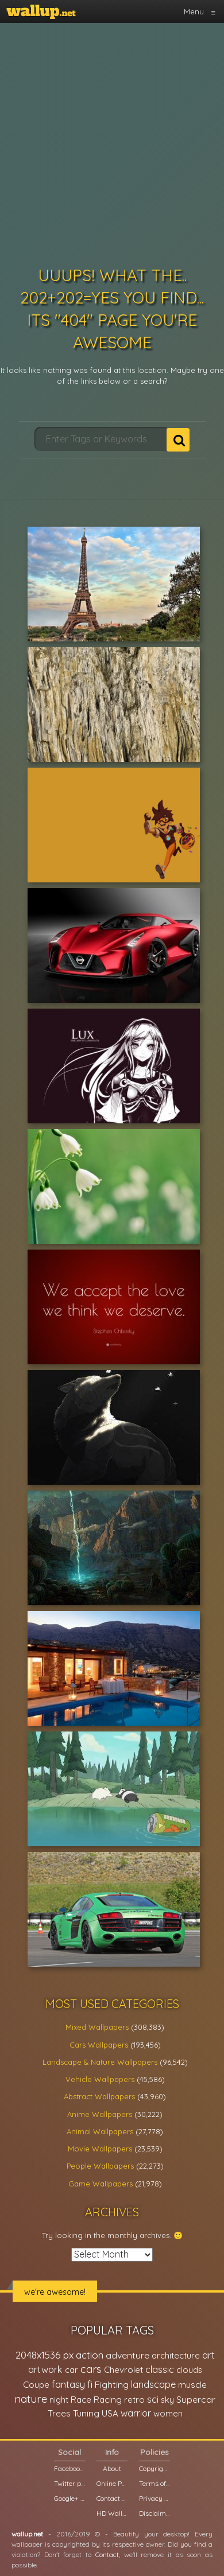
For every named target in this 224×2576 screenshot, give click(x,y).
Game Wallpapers (100, 2183)
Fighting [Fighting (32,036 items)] (112, 2384)
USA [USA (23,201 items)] (110, 2413)
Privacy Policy (154, 2498)
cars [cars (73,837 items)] (91, 2369)
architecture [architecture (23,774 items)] (176, 2355)
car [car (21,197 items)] (71, 2369)
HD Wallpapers (112, 2513)
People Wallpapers (100, 2165)
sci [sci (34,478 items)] (153, 2399)
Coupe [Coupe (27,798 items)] (36, 2384)
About (112, 2468)
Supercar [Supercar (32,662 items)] (195, 2399)
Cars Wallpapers (98, 2044)
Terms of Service (154, 2483)
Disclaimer (154, 2513)
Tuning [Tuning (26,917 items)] (86, 2413)
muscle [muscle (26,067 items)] (192, 2384)
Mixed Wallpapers (97, 2027)
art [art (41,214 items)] (208, 2355)
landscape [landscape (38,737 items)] (153, 2384)
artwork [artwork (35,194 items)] (45, 2369)
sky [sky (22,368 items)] (167, 2399)
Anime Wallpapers (99, 2114)
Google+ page (69, 2498)
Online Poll (112, 2483)
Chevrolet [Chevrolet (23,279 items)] (123, 2369)
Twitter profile (69, 2483)
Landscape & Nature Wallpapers (100, 2062)
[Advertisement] (107, 142)
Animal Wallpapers (100, 2131)
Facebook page (69, 2468)
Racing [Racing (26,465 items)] (108, 2399)
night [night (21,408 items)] (58, 2399)
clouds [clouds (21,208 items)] (189, 2369)
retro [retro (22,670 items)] (134, 2399)
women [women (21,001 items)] (168, 2413)
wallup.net (27, 2534)
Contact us (112, 2498)
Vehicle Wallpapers (99, 2079)
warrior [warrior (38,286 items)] (136, 2413)
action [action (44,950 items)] (89, 2355)
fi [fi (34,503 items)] (89, 2384)
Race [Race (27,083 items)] (81, 2399)
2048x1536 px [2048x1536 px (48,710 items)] (45, 2355)
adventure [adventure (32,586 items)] (127, 2355)
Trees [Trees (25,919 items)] (59, 2413)
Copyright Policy (154, 2468)
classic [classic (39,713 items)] (159, 2369)
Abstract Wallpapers (99, 2096)
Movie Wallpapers (100, 2148)
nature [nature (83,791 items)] (30, 2399)
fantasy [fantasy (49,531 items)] (68, 2384)
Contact (107, 2554)
